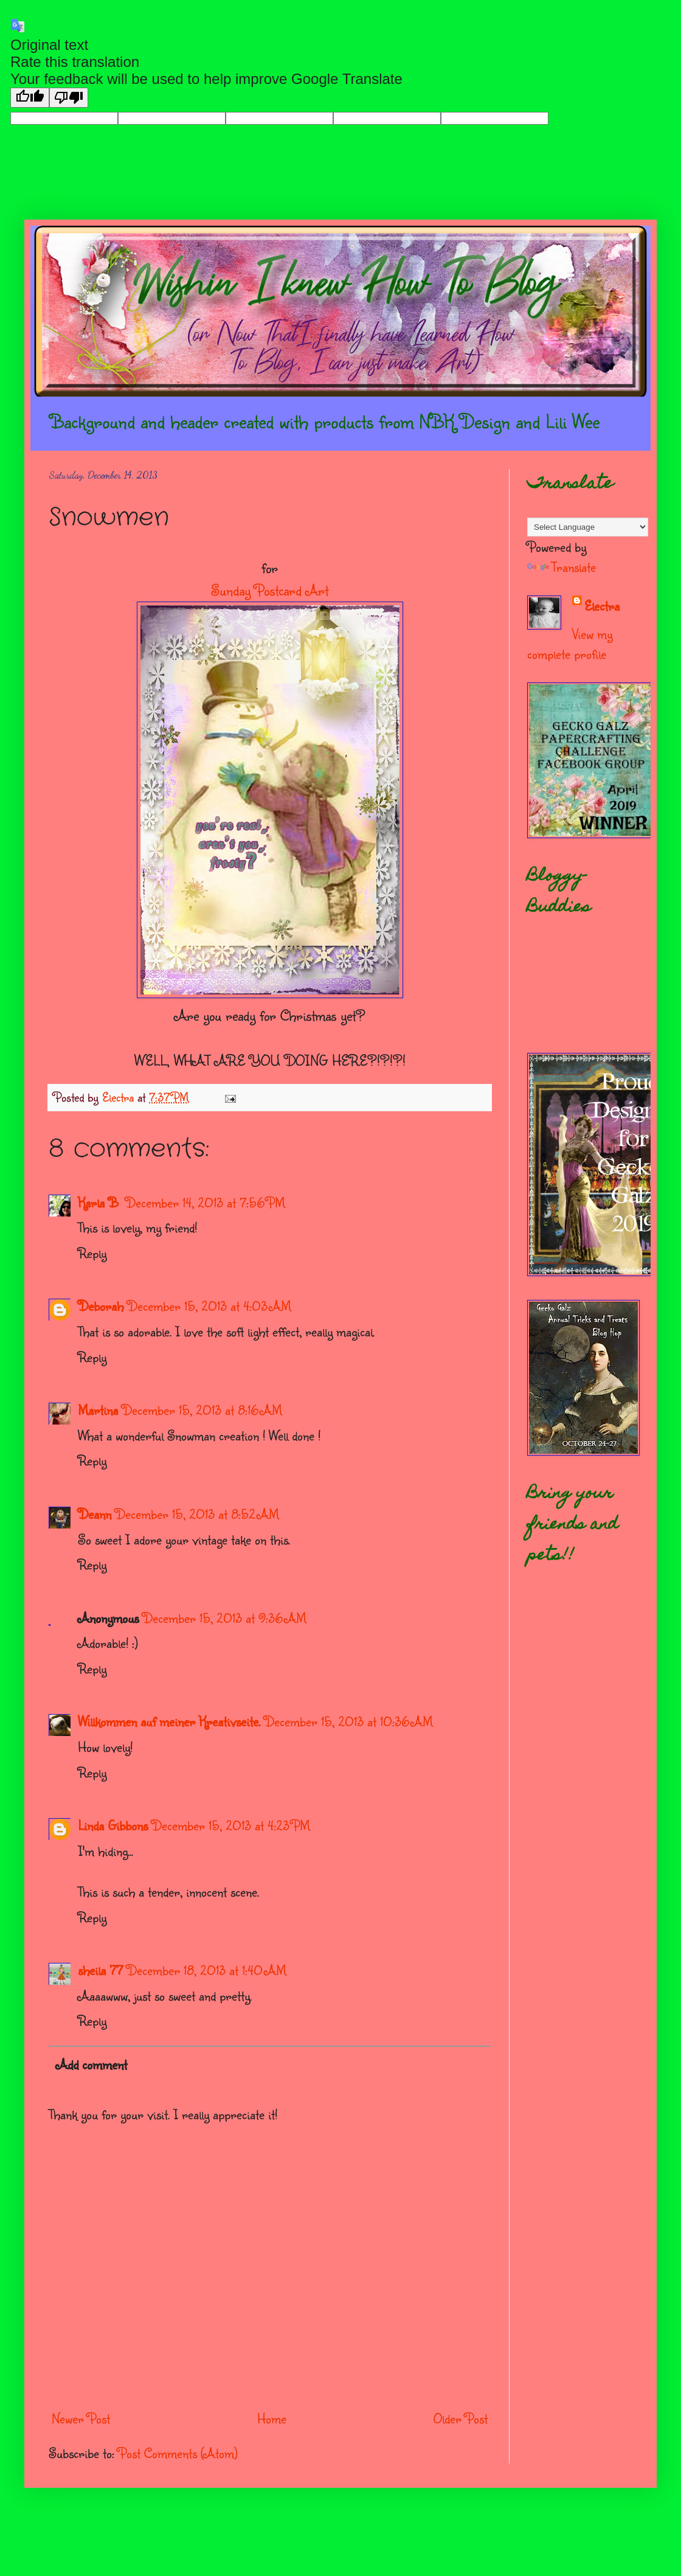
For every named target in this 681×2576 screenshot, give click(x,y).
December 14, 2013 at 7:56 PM (205, 1202)
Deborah (100, 1305)
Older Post (461, 2418)
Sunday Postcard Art (269, 590)
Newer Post (81, 2418)
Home (271, 2418)
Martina (98, 1409)
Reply (92, 1252)
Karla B (100, 1202)
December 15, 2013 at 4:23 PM (230, 1825)
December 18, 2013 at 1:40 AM (206, 1969)
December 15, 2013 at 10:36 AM (348, 1721)
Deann (94, 1513)
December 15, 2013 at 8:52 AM (197, 1513)
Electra (602, 605)
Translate (561, 566)
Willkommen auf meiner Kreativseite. (169, 1721)
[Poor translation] (68, 98)
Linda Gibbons (113, 1825)
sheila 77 (100, 1969)
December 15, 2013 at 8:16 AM (202, 1409)
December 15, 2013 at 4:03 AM (209, 1305)
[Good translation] (29, 98)
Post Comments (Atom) (178, 2452)
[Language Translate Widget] (587, 527)
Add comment (91, 2064)
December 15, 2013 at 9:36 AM (224, 1617)
